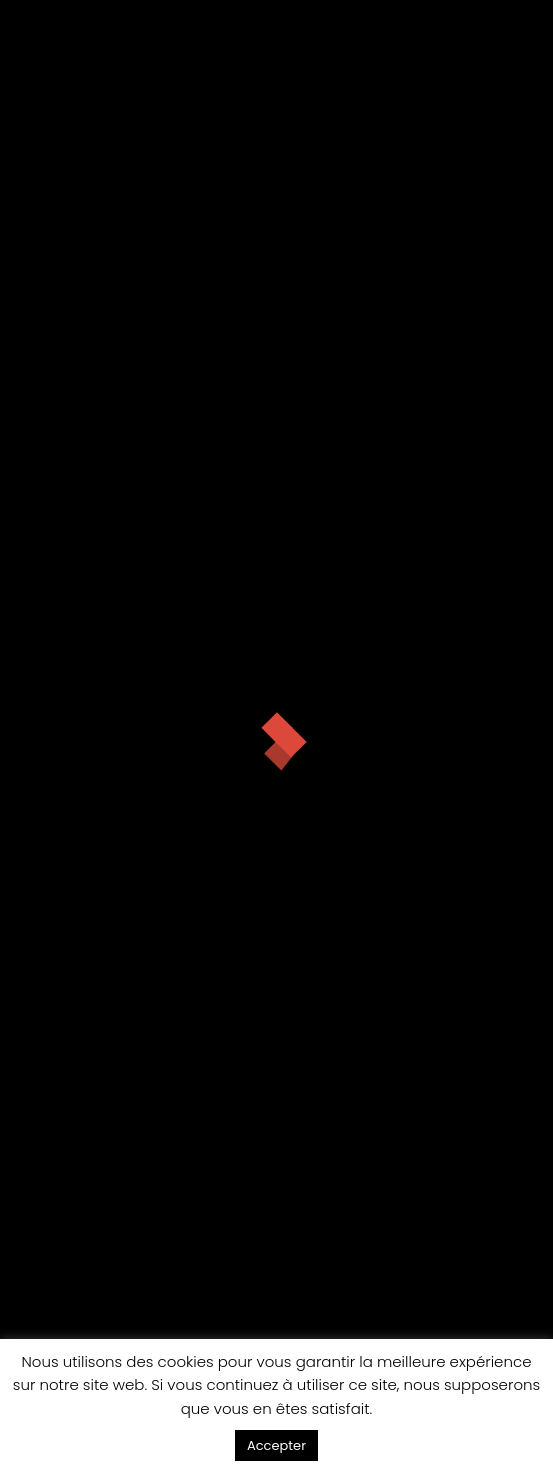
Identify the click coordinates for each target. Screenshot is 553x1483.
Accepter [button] (276, 1445)
